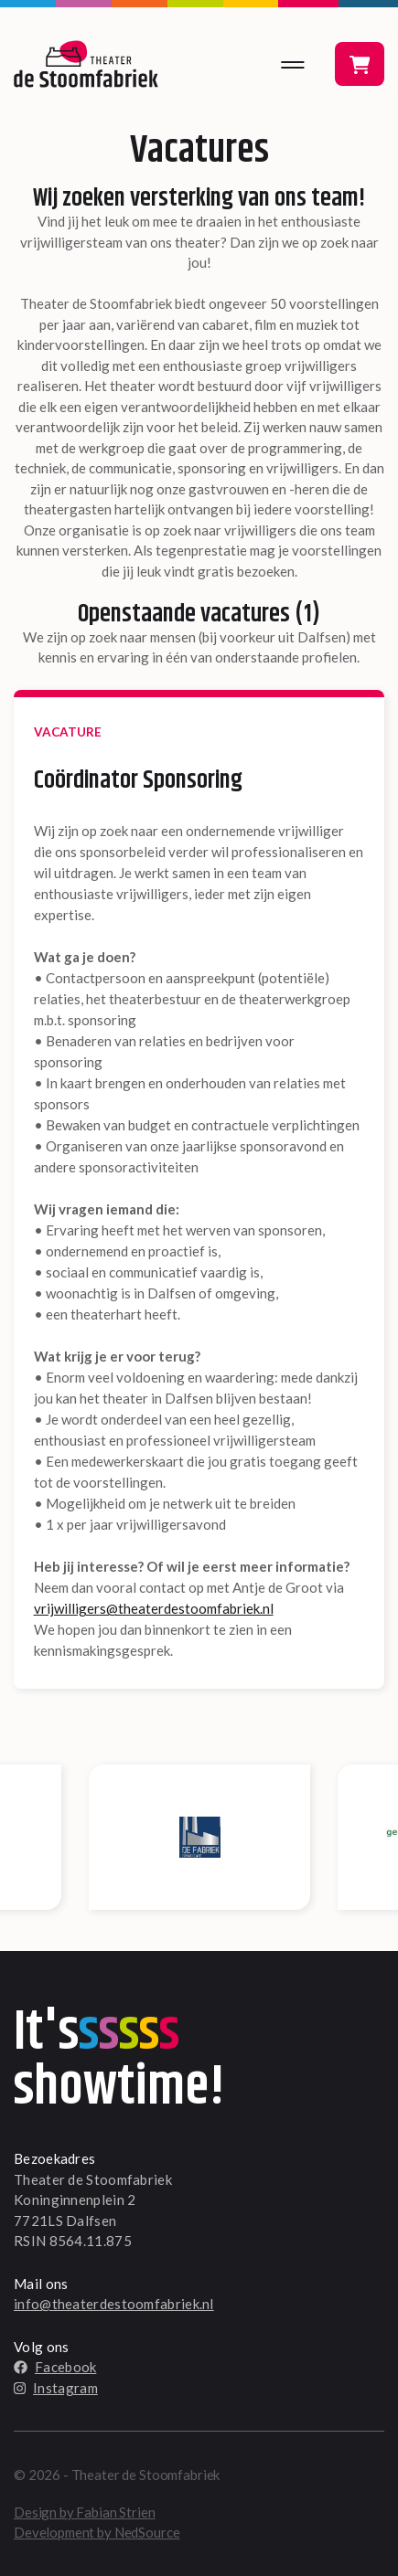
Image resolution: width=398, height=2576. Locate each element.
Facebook (55, 2367)
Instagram (56, 2388)
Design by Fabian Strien (85, 2512)
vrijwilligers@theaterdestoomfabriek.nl (154, 1608)
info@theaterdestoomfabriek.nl (114, 2303)
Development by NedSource (96, 2532)
